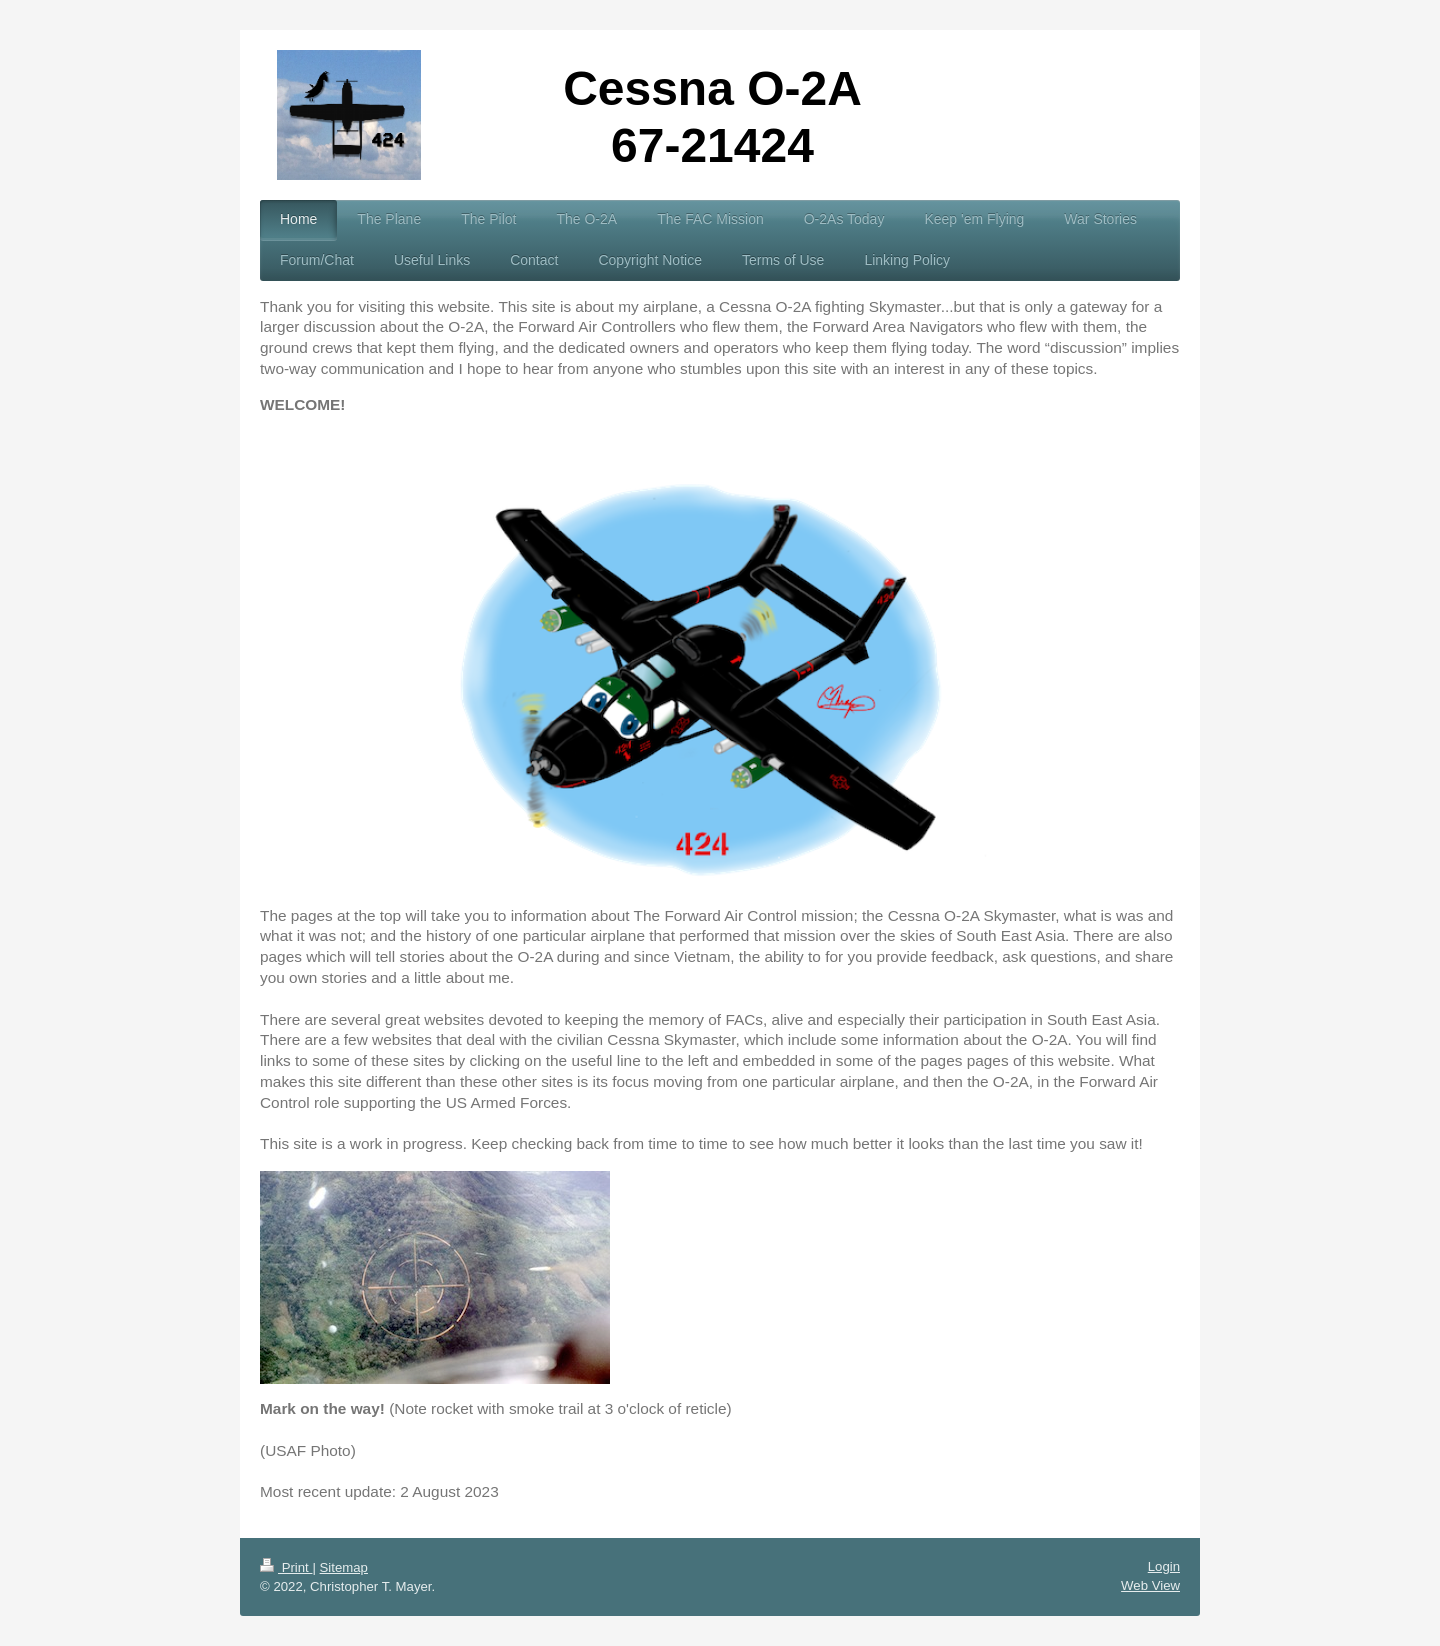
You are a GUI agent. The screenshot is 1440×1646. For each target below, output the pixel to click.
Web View (1150, 1585)
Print (286, 1567)
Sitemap (344, 1567)
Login (1164, 1566)
